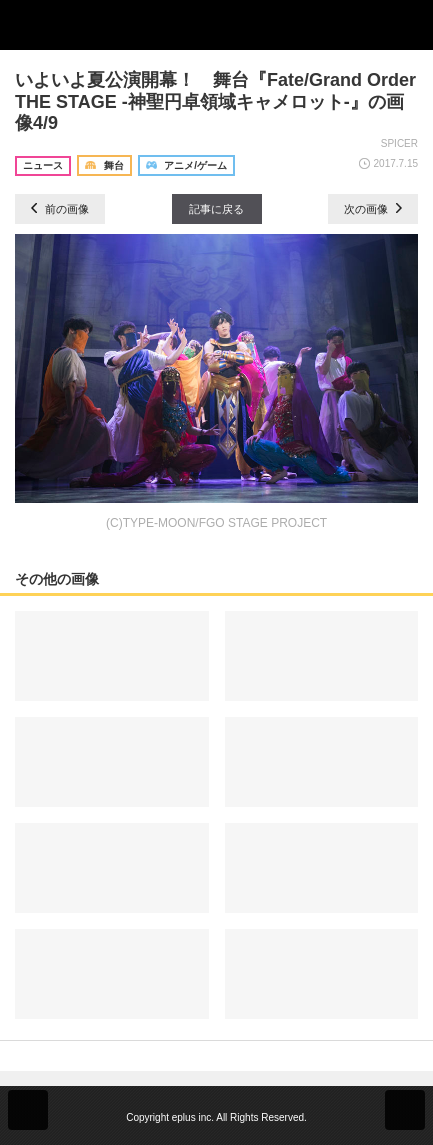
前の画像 (60, 209)
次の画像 (373, 209)
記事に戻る (216, 209)
